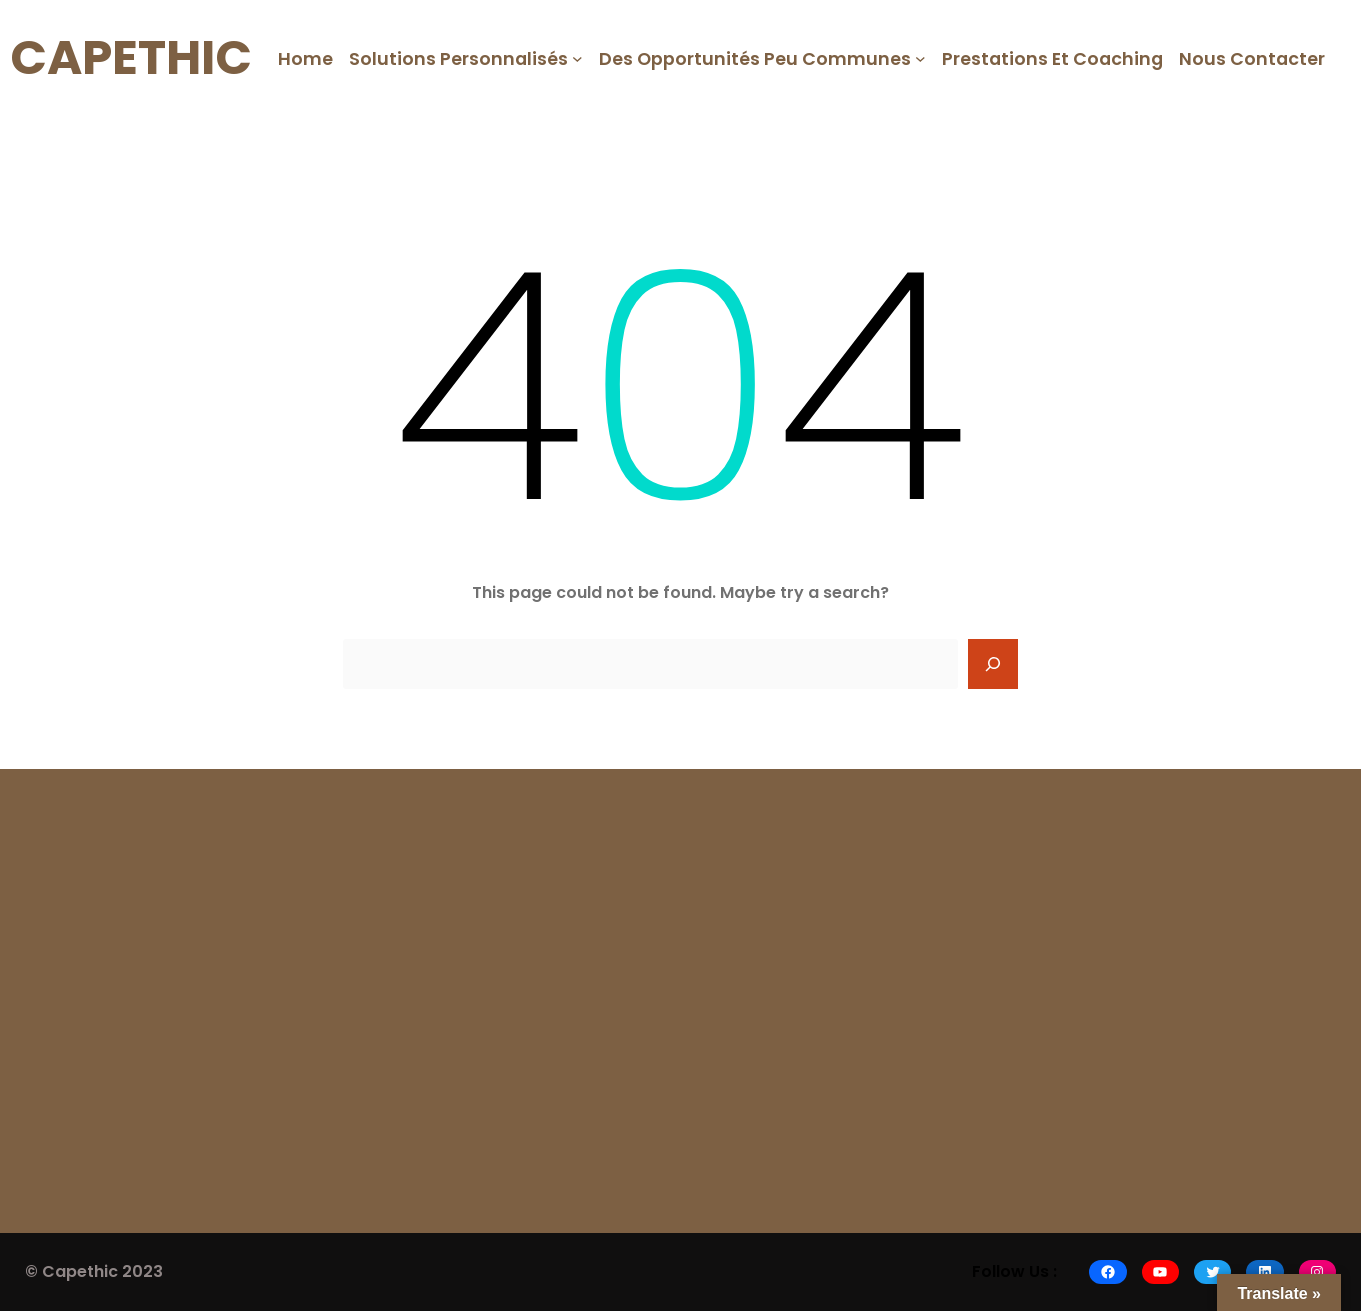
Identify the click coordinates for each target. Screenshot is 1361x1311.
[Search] (993, 664)
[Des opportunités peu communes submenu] (920, 58)
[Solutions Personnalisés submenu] (577, 58)
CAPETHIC (131, 57)
